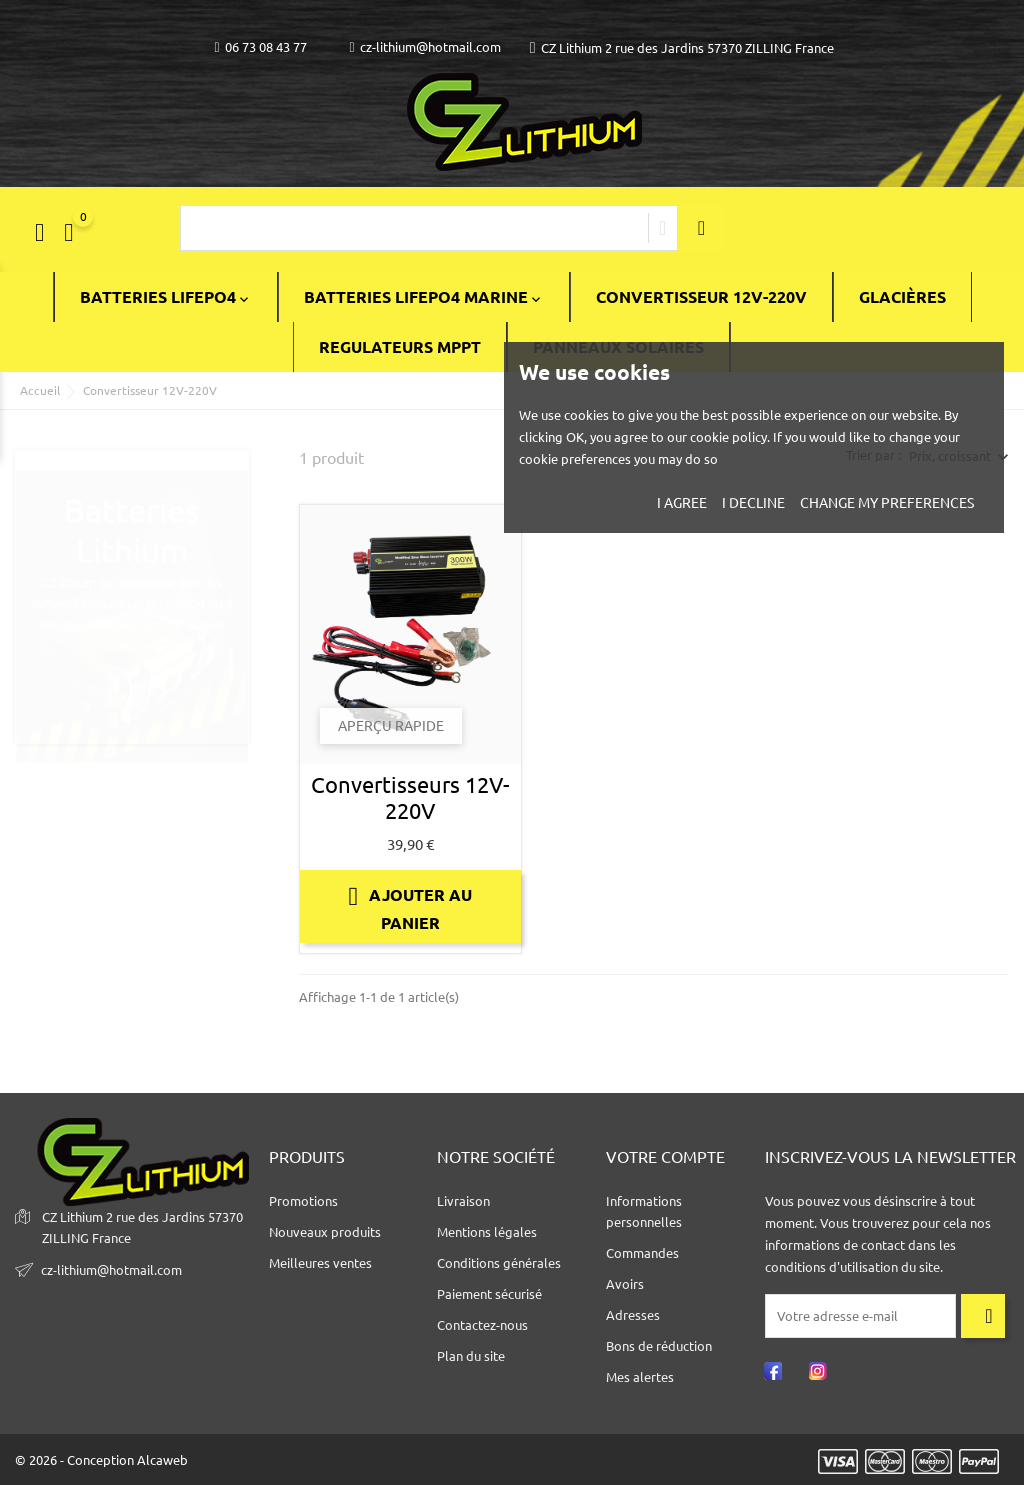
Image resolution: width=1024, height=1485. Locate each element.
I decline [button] (753, 503)
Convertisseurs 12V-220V (410, 797)
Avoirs (625, 1284)
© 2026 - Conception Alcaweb (101, 1460)
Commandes (642, 1253)
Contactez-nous (482, 1325)
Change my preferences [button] (887, 503)
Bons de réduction (659, 1346)
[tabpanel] (132, 605)
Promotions (303, 1201)
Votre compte (665, 1157)
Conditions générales (499, 1263)
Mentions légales (487, 1232)
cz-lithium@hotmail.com (425, 47)
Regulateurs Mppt (400, 347)
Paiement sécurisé (489, 1294)
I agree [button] (682, 503)
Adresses (633, 1315)
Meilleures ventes (320, 1263)
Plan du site (471, 1356)
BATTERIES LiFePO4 (166, 297)
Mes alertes (640, 1377)
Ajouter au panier (410, 907)
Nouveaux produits (325, 1232)
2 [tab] (239, 644)
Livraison (463, 1201)
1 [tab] (239, 584)
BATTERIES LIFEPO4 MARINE (424, 297)
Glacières (902, 297)
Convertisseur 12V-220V (701, 297)
